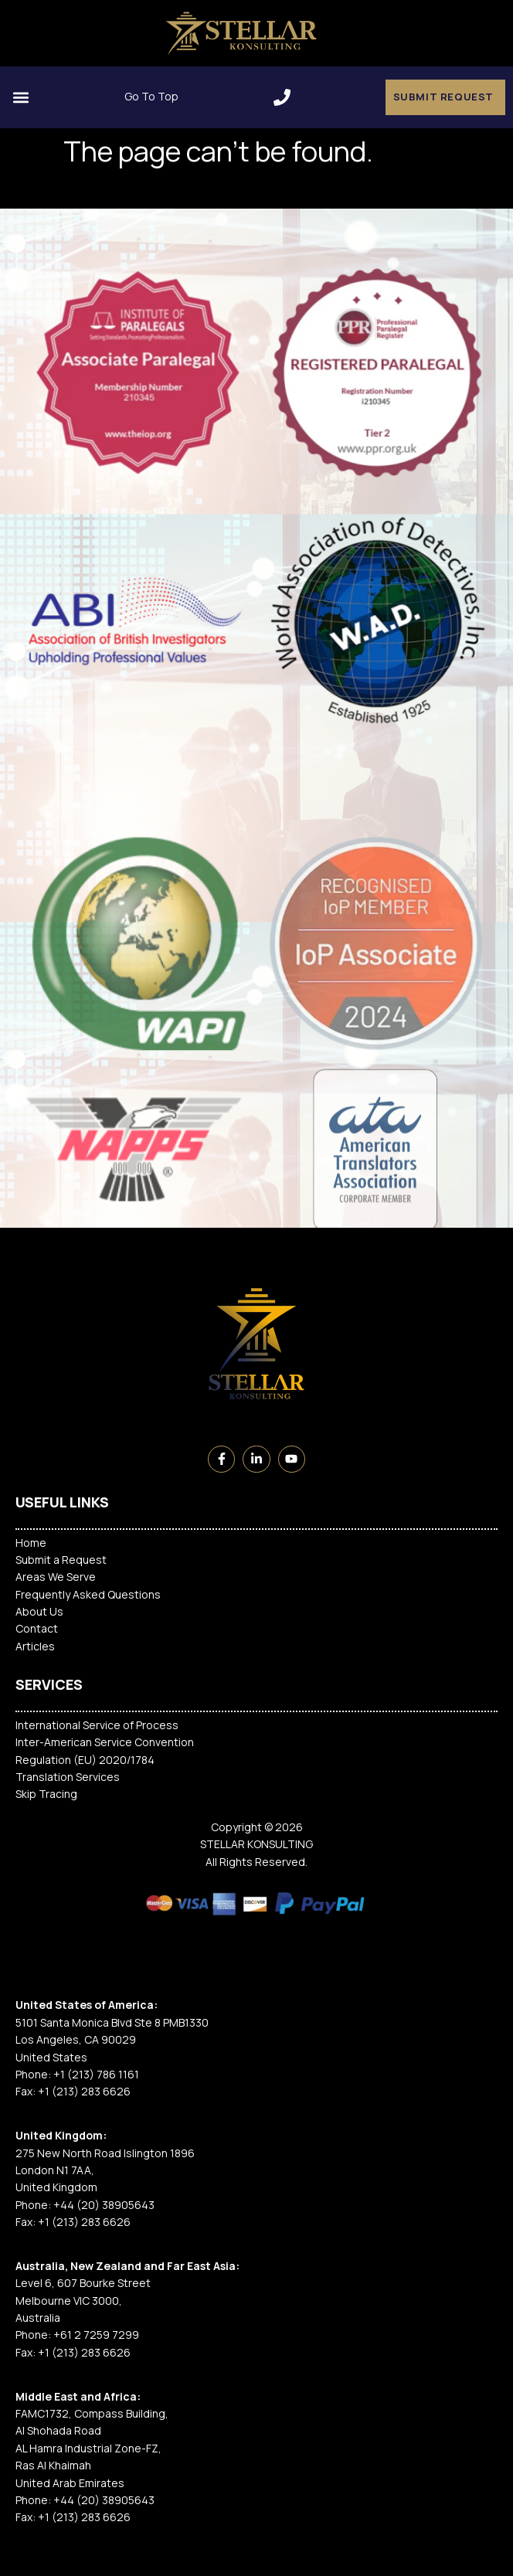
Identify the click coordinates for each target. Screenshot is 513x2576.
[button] (281, 97)
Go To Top (151, 96)
